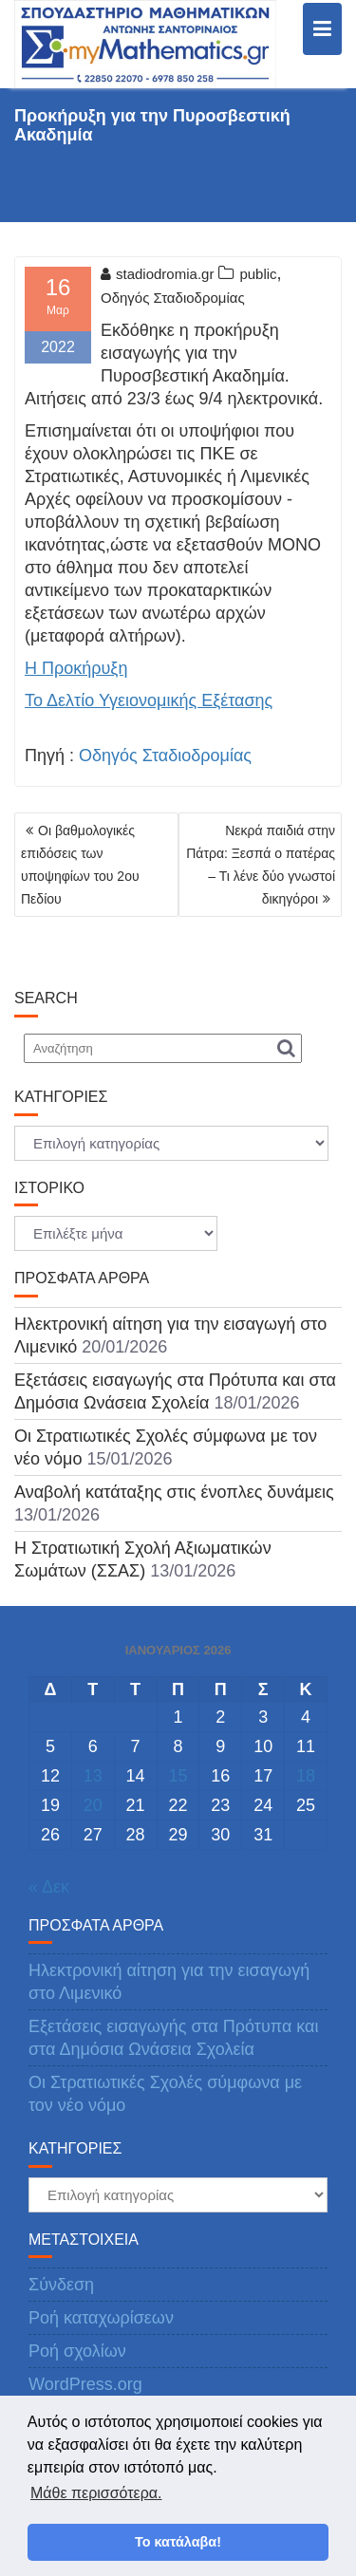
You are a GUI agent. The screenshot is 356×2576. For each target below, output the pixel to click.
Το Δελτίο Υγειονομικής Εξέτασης (148, 700)
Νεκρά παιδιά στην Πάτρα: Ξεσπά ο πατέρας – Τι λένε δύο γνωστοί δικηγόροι (260, 864)
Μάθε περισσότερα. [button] (96, 2493)
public (257, 274)
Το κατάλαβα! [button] (178, 2541)
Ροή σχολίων (77, 2351)
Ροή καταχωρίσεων (101, 2317)
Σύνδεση (61, 2284)
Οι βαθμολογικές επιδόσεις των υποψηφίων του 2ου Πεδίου (80, 864)
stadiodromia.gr (157, 274)
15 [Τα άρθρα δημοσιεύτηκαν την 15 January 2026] (177, 1775)
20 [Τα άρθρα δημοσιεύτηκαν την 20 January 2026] (93, 1805)
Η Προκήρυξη (76, 668)
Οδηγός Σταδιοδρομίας (173, 297)
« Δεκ (48, 1886)
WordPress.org (85, 2384)
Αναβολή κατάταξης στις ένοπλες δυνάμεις (174, 1492)
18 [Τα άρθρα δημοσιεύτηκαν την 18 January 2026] (305, 1775)
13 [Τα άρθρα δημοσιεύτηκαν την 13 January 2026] (93, 1775)
